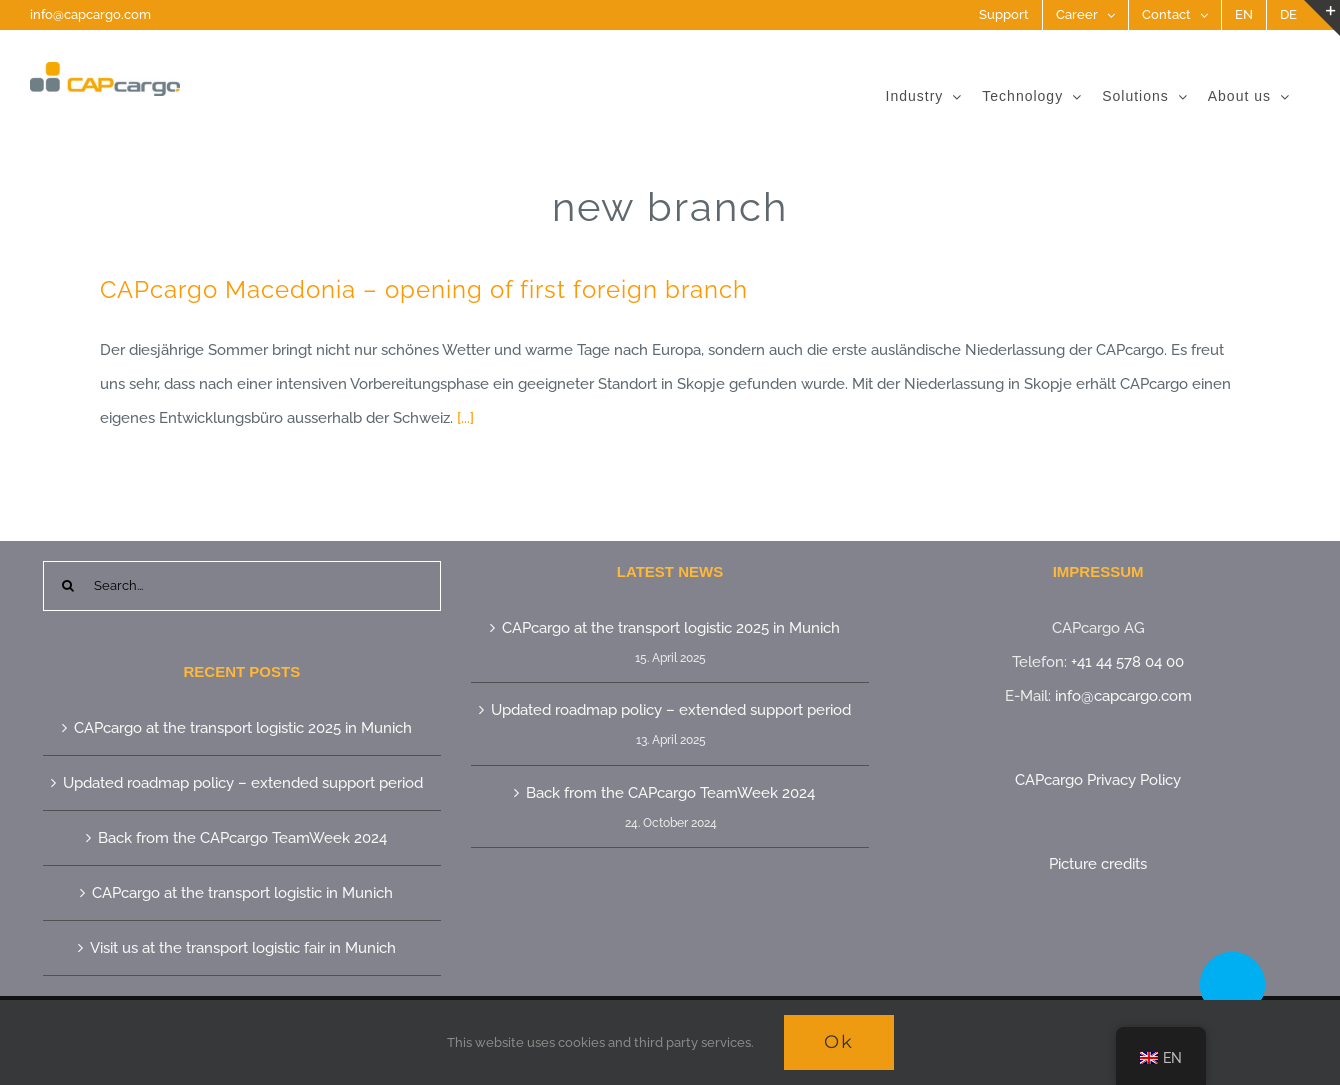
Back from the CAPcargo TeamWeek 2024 (242, 838)
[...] (465, 418)
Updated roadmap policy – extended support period (243, 783)
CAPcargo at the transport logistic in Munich (242, 893)
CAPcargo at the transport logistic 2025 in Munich (243, 728)
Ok (839, 1042)
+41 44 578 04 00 (1127, 662)
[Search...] (242, 586)
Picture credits (1098, 864)
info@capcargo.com (90, 14)
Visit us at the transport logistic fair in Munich (243, 948)
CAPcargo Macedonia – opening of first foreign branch (424, 289)
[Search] (68, 586)
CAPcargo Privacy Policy (1098, 780)
